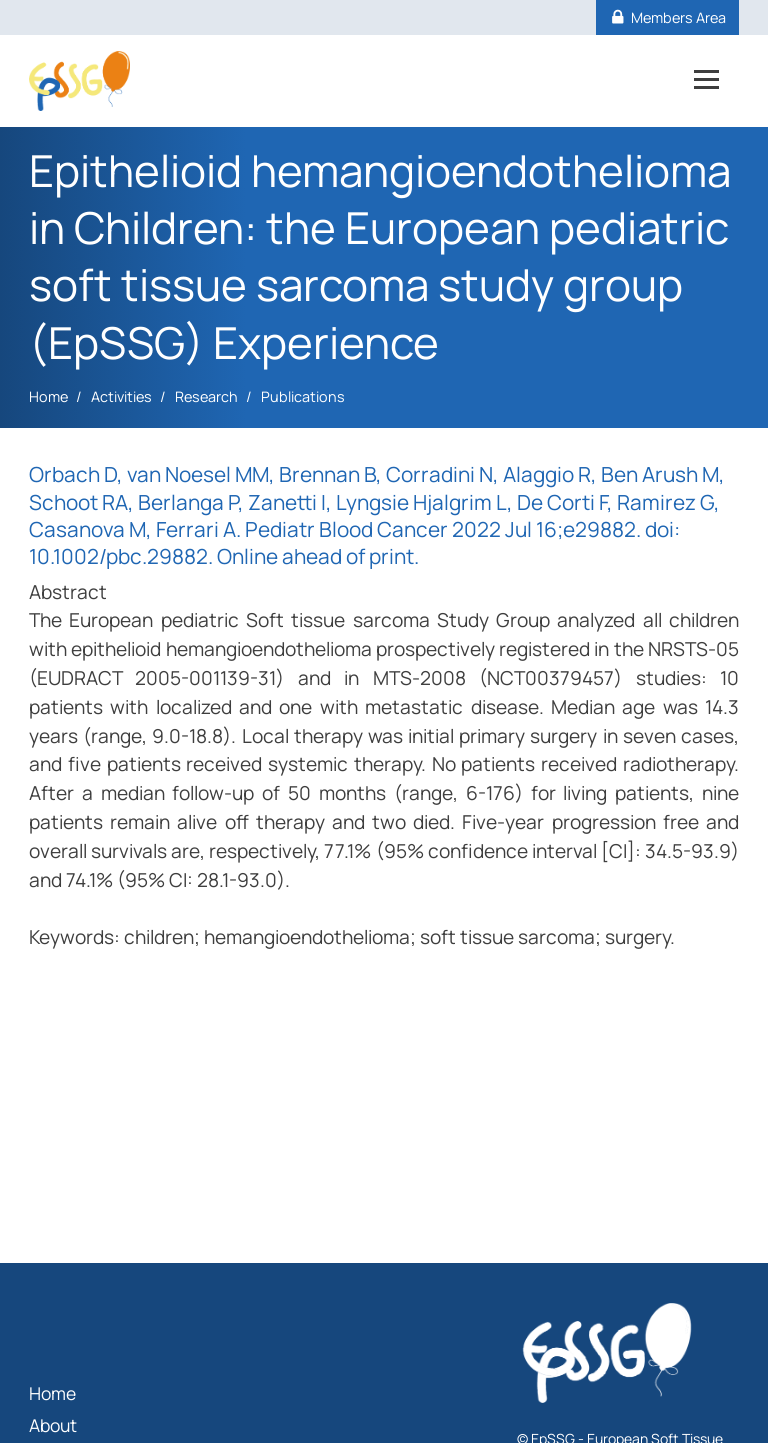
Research (206, 396)
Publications (303, 396)
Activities (121, 396)
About (53, 1425)
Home (48, 396)
